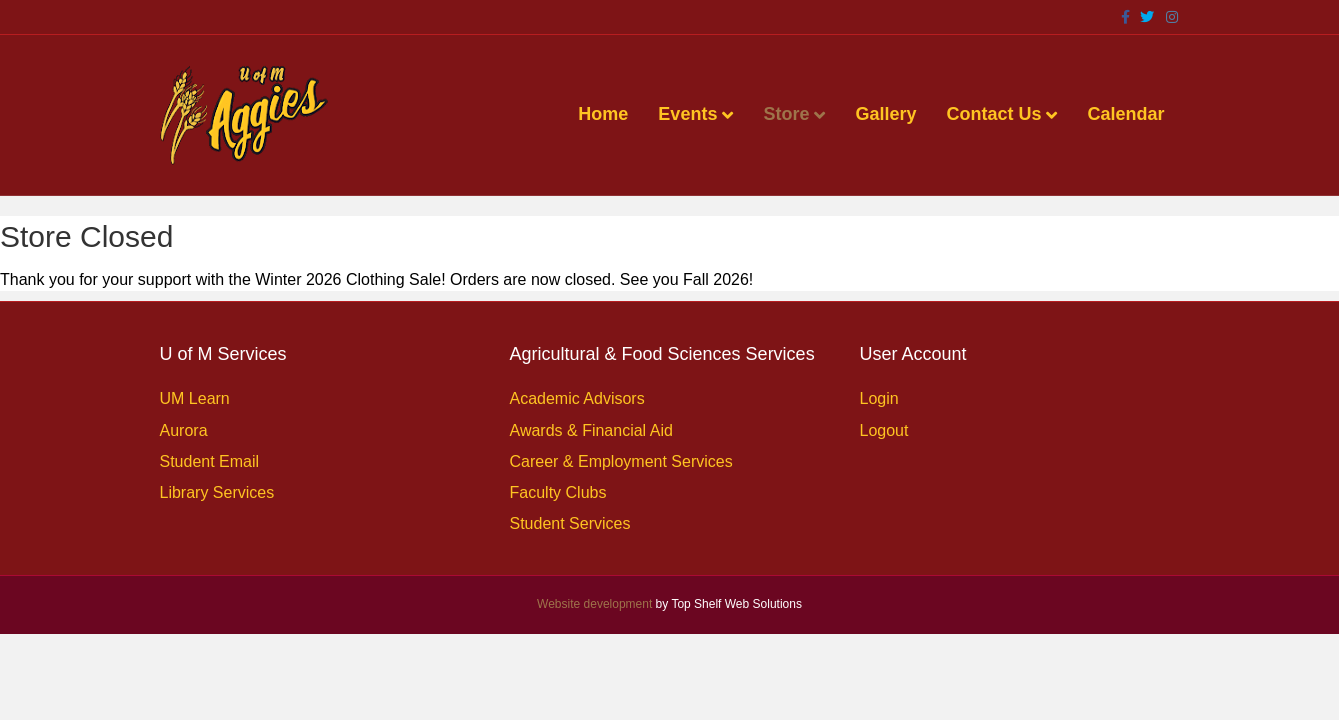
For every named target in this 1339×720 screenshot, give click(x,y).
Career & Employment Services (621, 461)
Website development (594, 604)
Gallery (885, 114)
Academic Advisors (577, 398)
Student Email (210, 461)
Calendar (1125, 114)
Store (786, 114)
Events (687, 114)
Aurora (184, 430)
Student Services (570, 523)
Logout (884, 430)
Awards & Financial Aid (591, 430)
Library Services (217, 492)
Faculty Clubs (558, 492)
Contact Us (993, 114)
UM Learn (195, 398)
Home (603, 114)
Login (879, 398)
